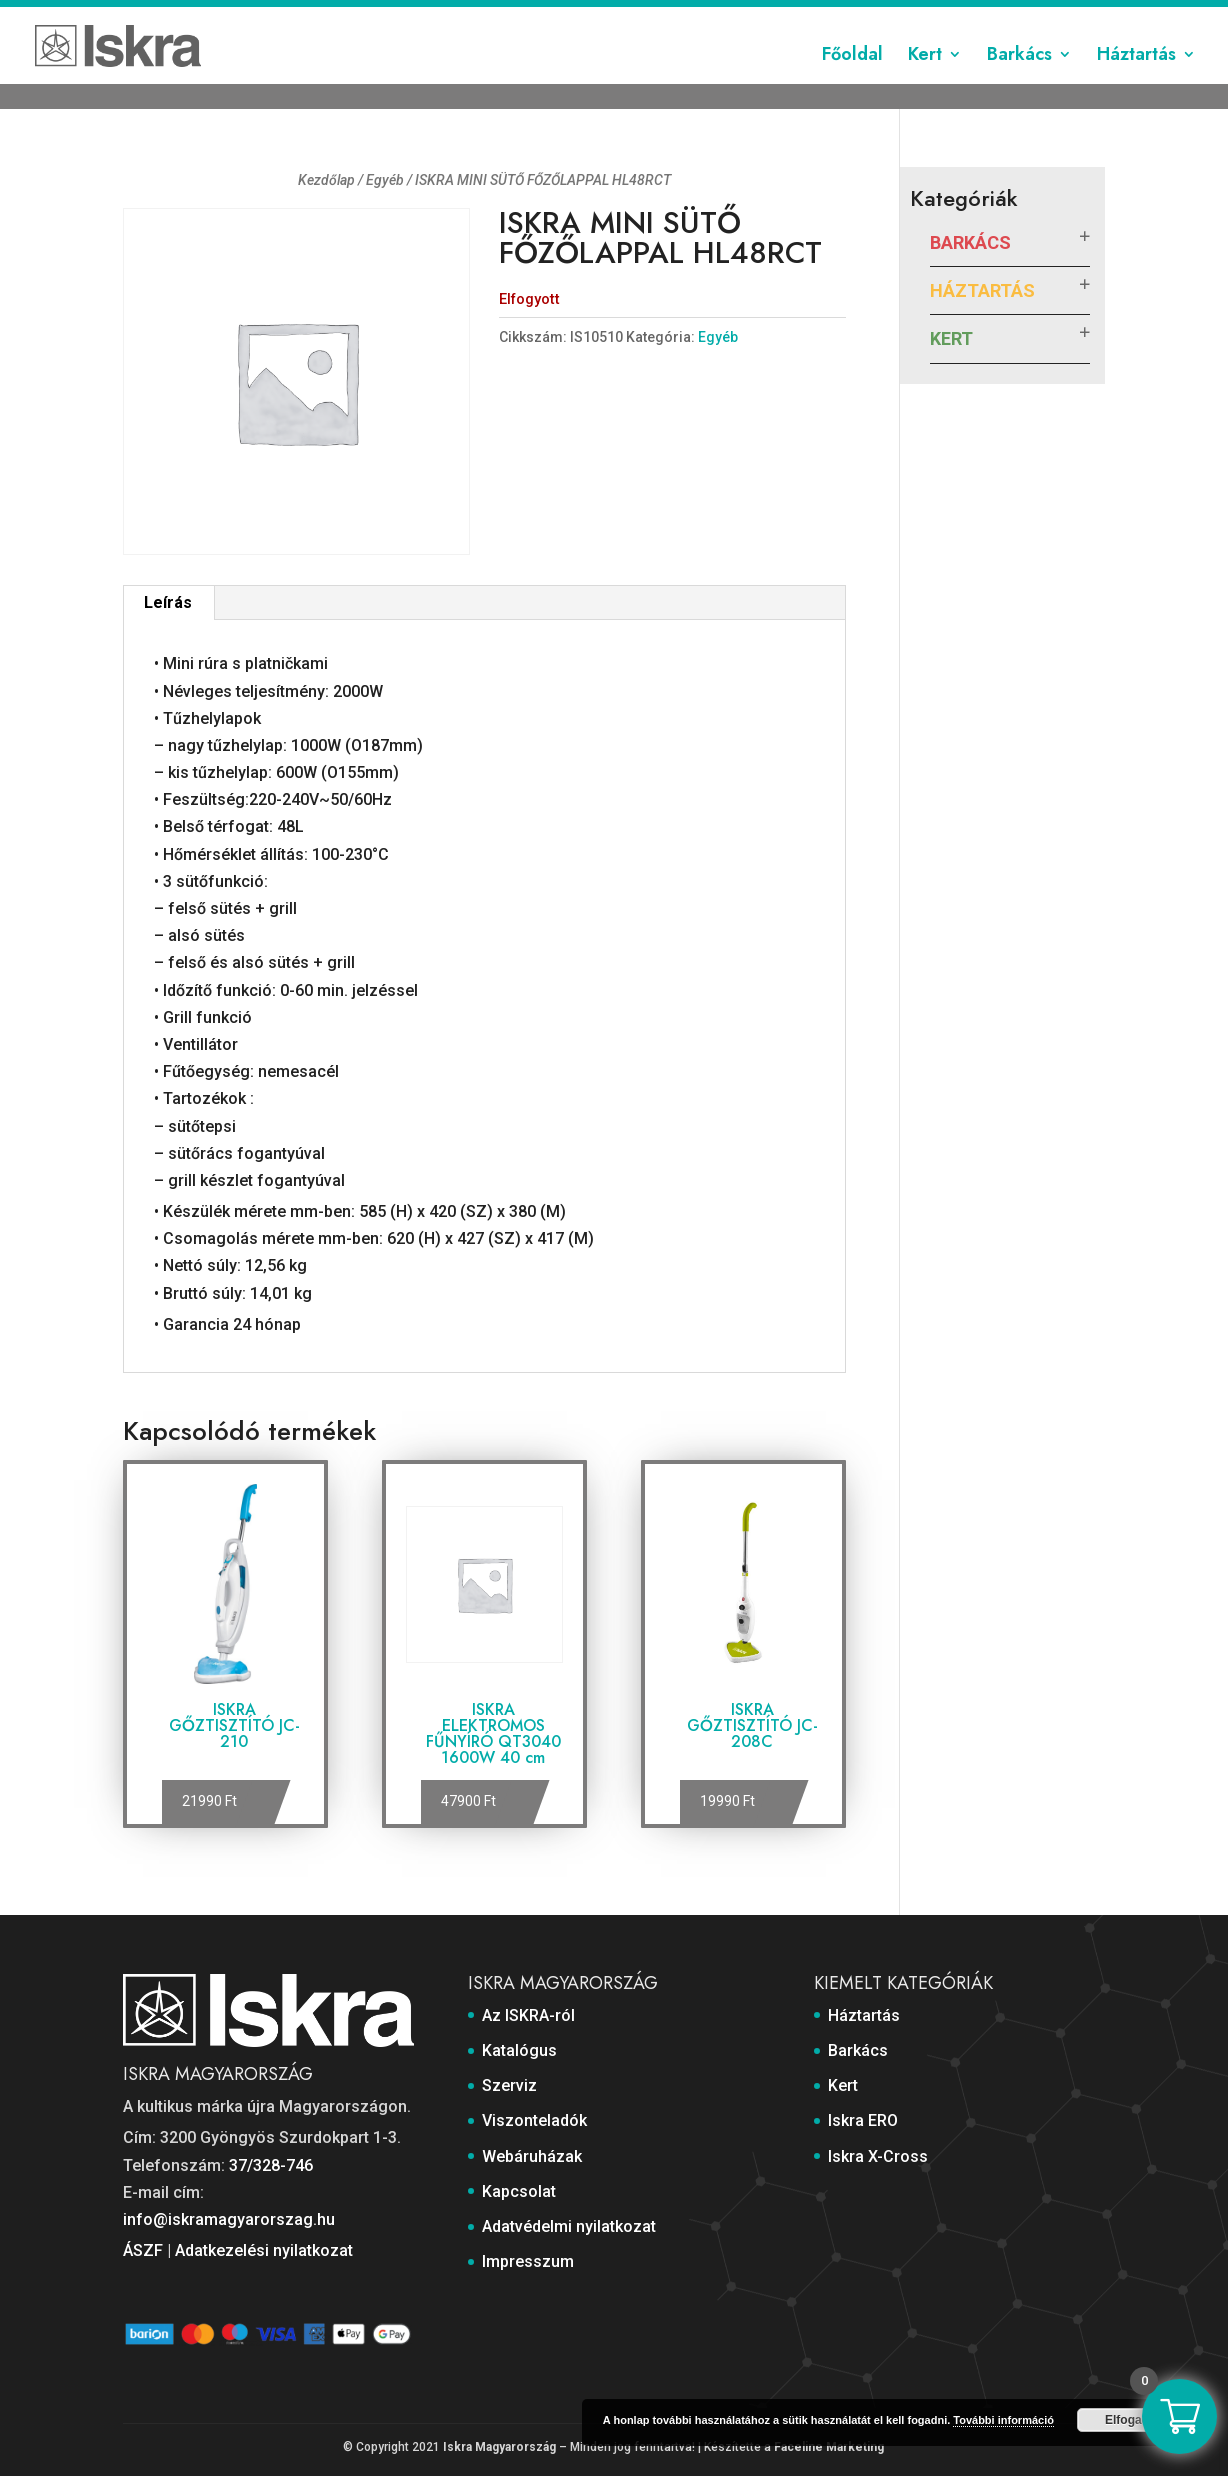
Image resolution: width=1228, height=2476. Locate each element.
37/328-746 (271, 2165)
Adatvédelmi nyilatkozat (930, 17)
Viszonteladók (603, 17)
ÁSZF (143, 2250)
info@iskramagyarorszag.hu (229, 2219)
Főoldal (852, 83)
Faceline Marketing (829, 2447)
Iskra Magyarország (499, 2447)
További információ (1003, 2420)
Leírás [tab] (168, 602)
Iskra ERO (863, 2120)
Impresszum (1065, 17)
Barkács (1019, 83)
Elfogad (1127, 2420)
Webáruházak (711, 17)
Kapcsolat (804, 17)
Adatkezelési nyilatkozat (264, 2250)
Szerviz (515, 17)
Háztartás (1136, 83)
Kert (925, 83)
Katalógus (441, 17)
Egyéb (385, 180)
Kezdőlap (326, 180)
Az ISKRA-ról (351, 17)
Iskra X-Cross (878, 2156)
